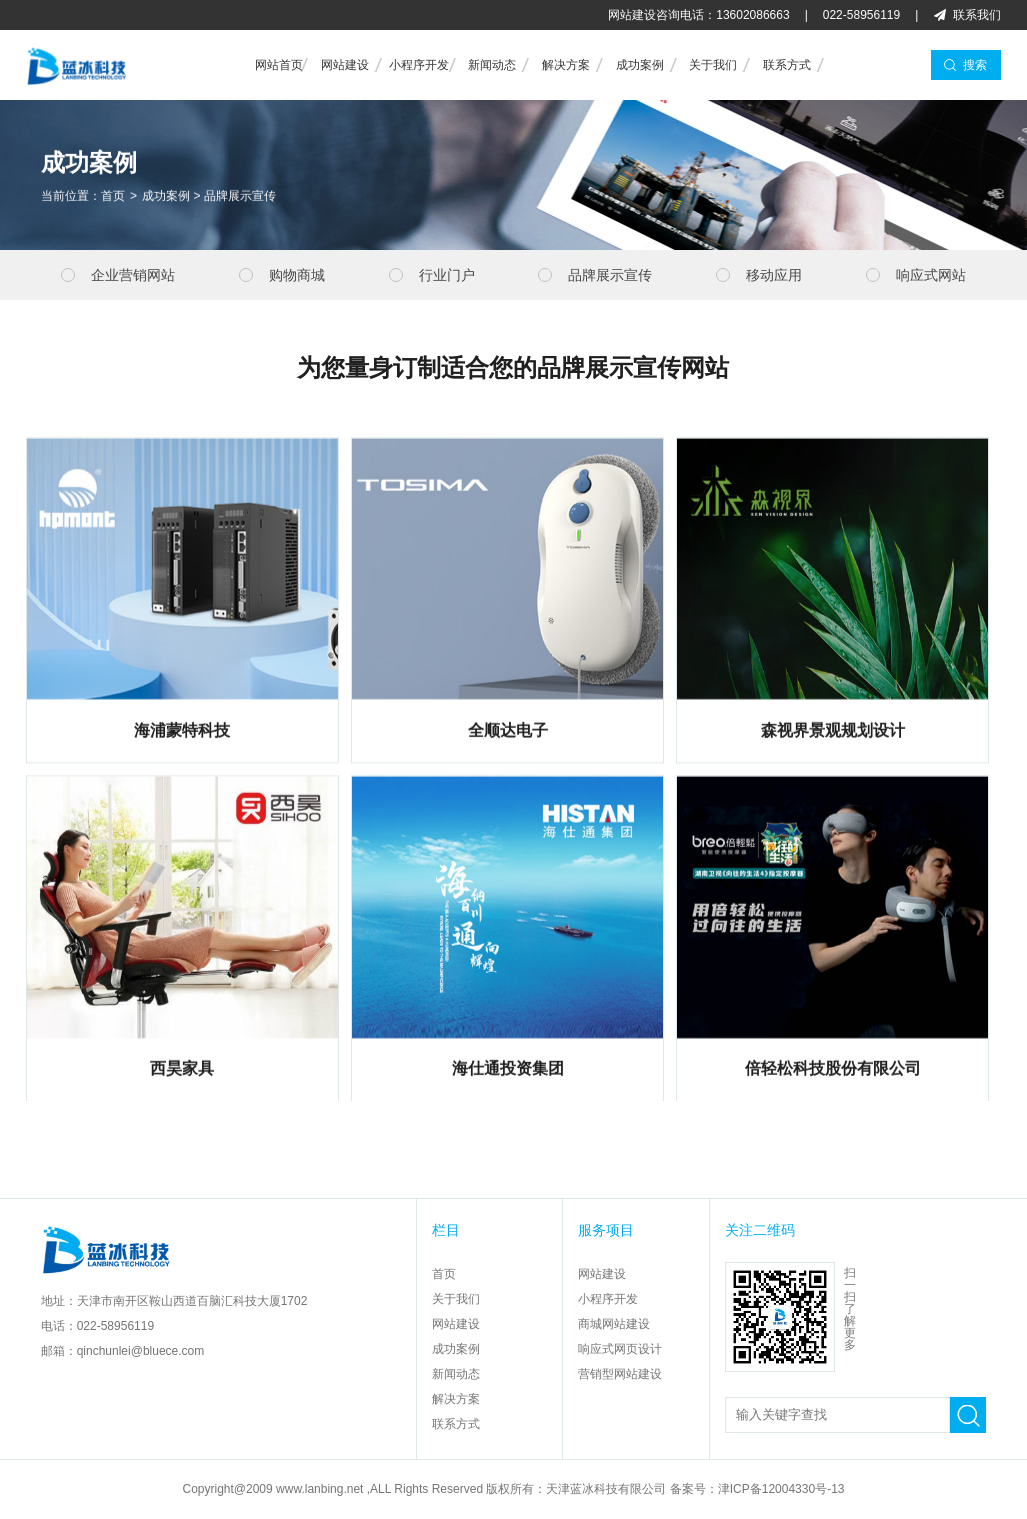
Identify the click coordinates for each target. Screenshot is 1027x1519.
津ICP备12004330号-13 (781, 1489)
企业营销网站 (133, 275)
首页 (113, 198)
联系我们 (977, 15)
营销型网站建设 (620, 1374)
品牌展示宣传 (240, 198)
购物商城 (297, 275)
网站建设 (345, 65)
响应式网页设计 (620, 1349)
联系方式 (787, 65)
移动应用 (774, 275)
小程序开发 (419, 65)
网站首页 (279, 65)
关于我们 (713, 65)
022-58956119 (861, 15)
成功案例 (640, 65)
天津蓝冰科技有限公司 (606, 1489)
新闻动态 (492, 65)
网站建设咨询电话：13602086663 (698, 15)
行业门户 (447, 275)
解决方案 (566, 65)
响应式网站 (931, 275)
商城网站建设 (614, 1324)
